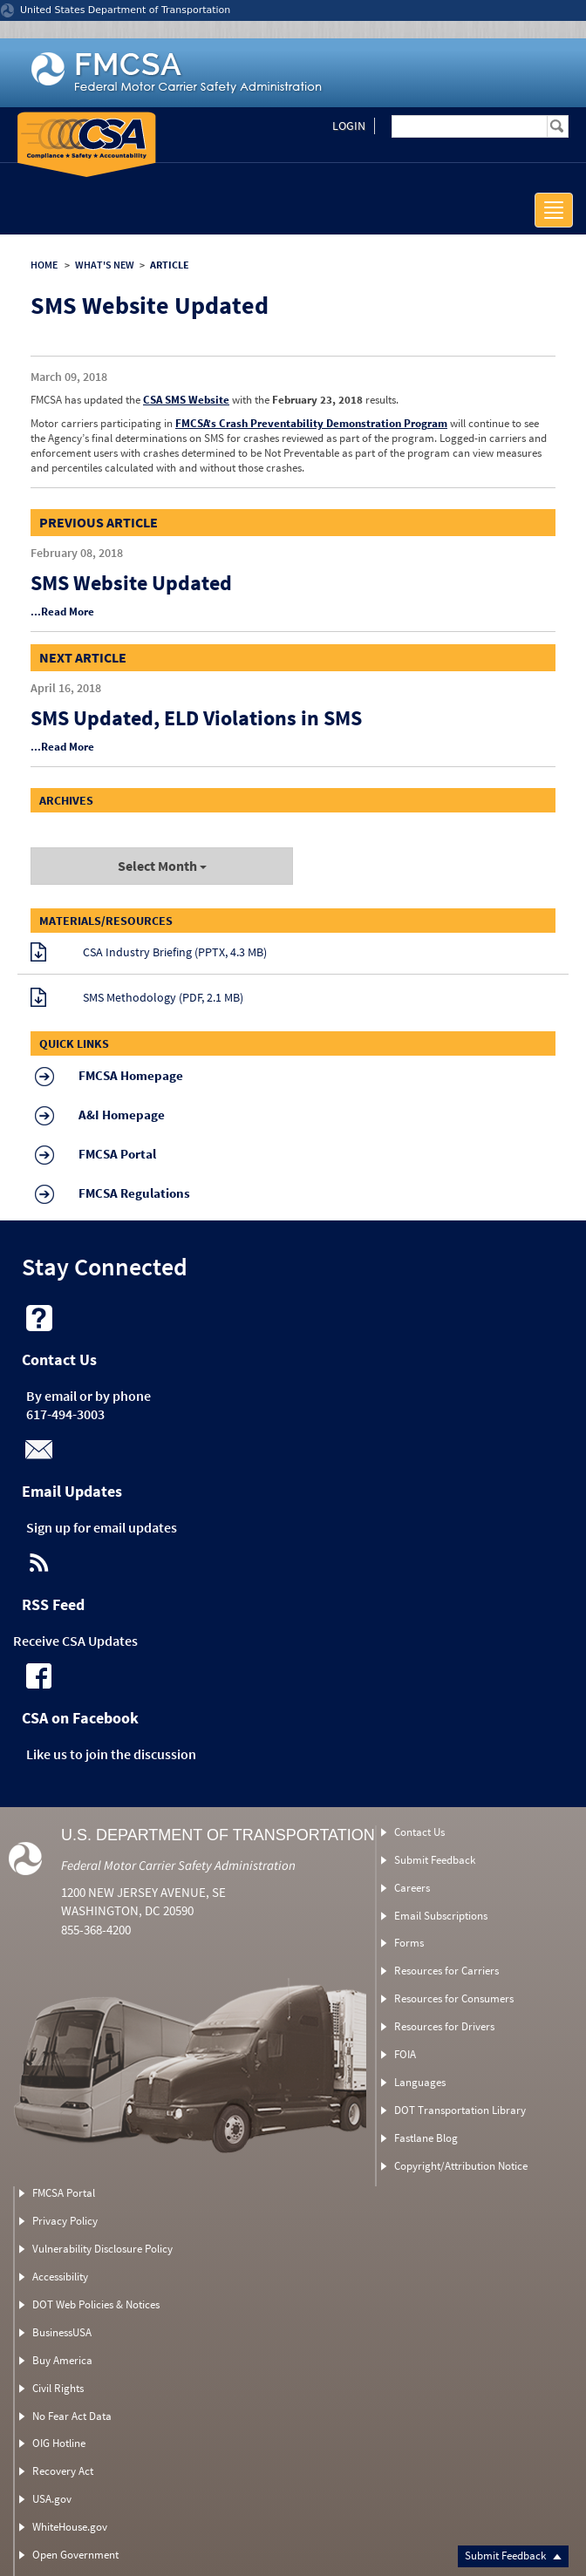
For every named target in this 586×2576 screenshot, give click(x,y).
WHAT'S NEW (104, 264)
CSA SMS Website (186, 399)
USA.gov (52, 2498)
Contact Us (419, 1832)
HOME (44, 264)
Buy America (62, 2360)
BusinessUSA (62, 2332)
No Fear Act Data (72, 2416)
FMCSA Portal (63, 2192)
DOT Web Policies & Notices (96, 2304)
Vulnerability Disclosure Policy (102, 2248)
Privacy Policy (65, 2220)
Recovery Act (62, 2471)
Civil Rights (58, 2388)
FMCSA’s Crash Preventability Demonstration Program (311, 423)
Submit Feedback (513, 2555)
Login (348, 125)
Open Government (75, 2554)
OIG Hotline (58, 2443)
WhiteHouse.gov (69, 2526)
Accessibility (60, 2276)
